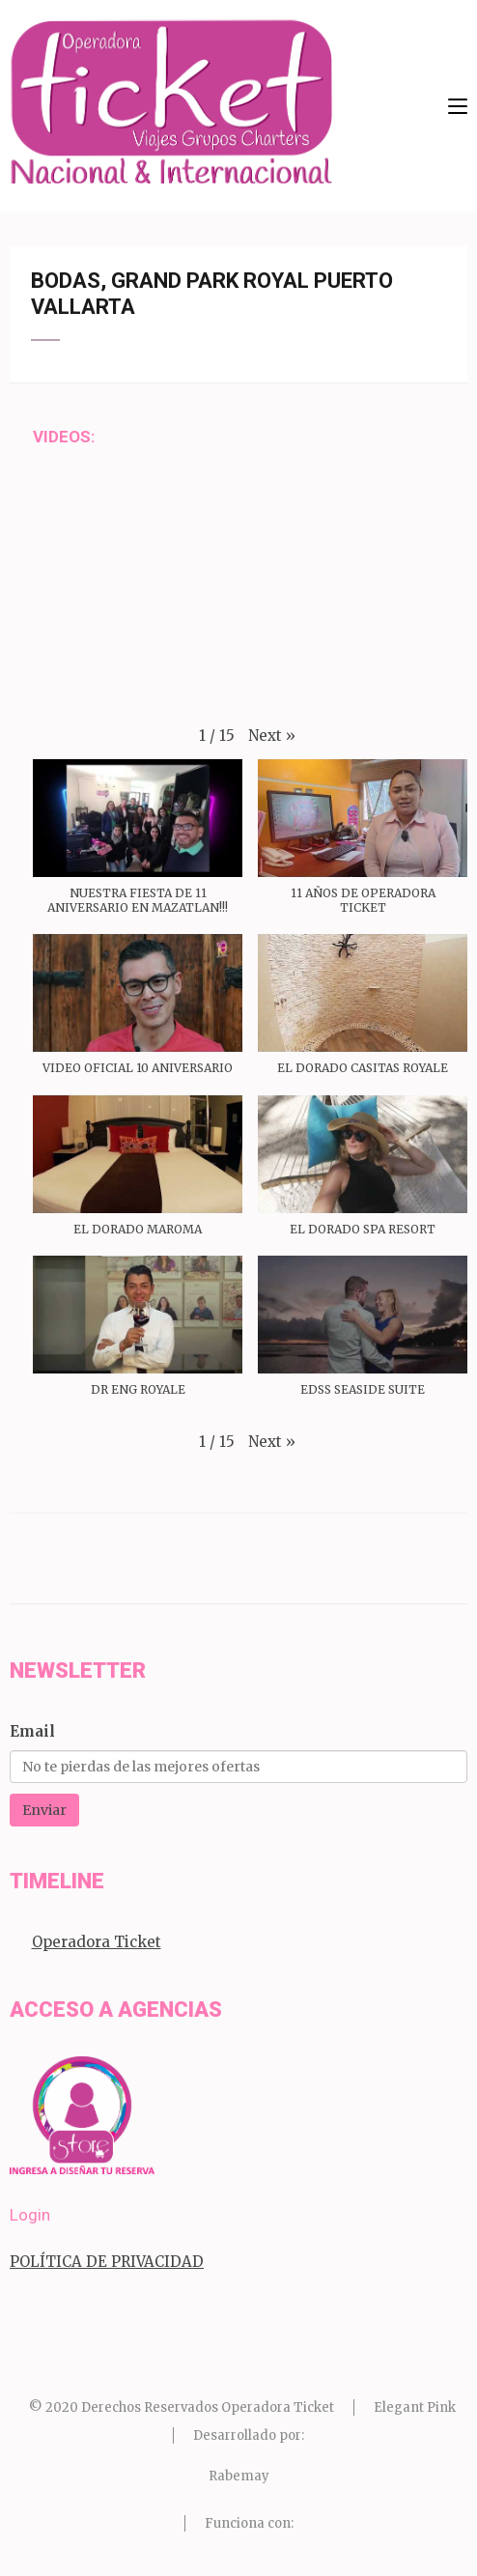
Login (30, 2214)
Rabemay (239, 2476)
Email (32, 1731)
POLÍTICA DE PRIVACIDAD (107, 2261)
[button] (271, 736)
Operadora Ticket (96, 1942)
